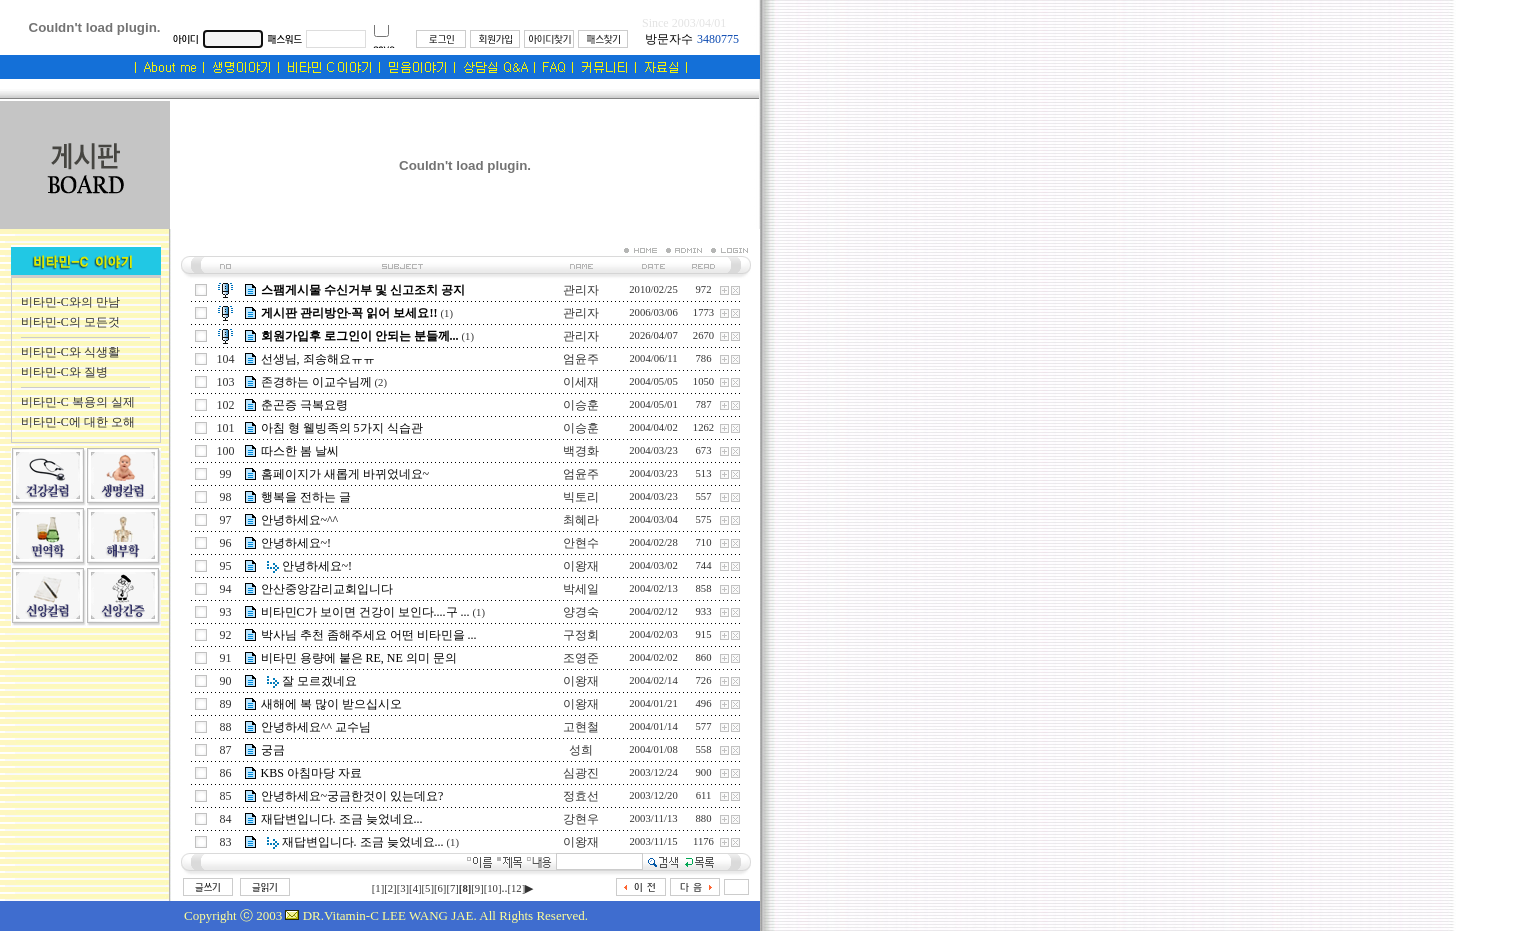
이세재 (581, 382)
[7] (452, 888)
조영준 (581, 658)
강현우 (581, 819)
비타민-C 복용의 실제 (78, 402)
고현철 (581, 727)
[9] (477, 888)
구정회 (581, 635)
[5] (428, 888)
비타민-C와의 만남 (70, 302)
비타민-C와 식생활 (70, 352)
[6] (440, 888)
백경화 (581, 451)
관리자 (581, 290)
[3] (403, 888)
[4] (415, 888)
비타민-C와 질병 (64, 372)
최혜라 (581, 520)
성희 (581, 750)
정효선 (581, 796)
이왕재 (581, 566)
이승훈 (581, 405)
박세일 (581, 589)
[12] (516, 888)
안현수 (581, 543)
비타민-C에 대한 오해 (78, 422)
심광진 (581, 773)
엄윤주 (581, 359)
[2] (390, 888)
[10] (493, 888)
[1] (378, 888)
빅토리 (581, 497)
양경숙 (581, 612)
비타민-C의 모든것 (70, 322)
